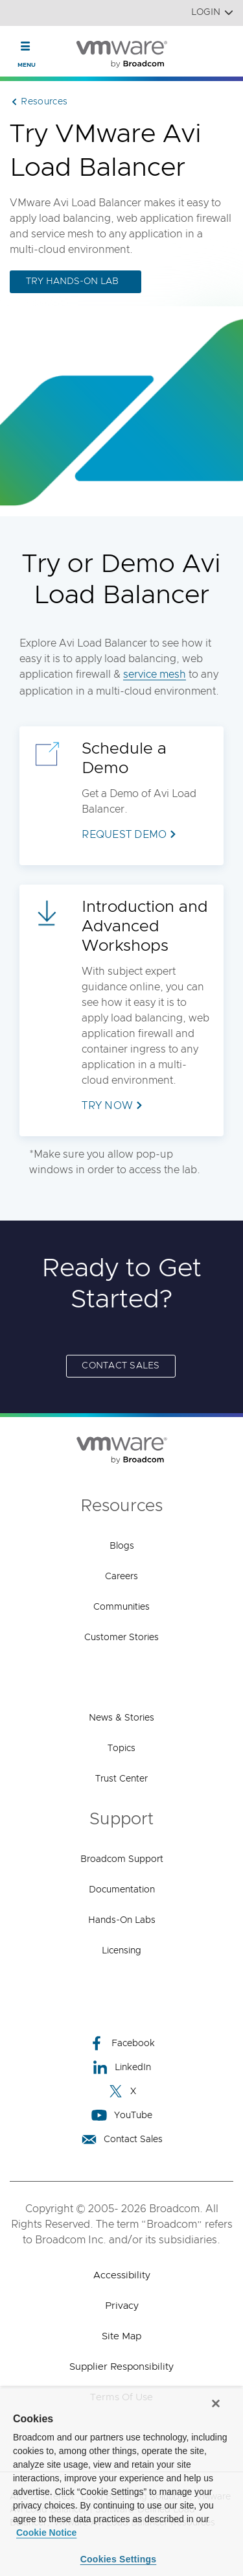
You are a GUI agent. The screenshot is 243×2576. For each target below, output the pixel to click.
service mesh (154, 674)
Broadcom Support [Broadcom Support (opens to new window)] (121, 1859)
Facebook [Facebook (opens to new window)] (122, 2043)
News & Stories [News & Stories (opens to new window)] (121, 1718)
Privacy (122, 2306)
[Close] (216, 2403)
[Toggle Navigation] (25, 46)
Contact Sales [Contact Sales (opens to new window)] (120, 1365)
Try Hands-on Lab (72, 281)
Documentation (122, 1889)
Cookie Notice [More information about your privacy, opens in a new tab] (46, 2532)
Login (212, 13)
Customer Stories (121, 1637)
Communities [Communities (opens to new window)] (121, 1607)
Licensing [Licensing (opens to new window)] (121, 1950)
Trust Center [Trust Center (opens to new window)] (121, 1778)
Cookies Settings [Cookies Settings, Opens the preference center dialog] (118, 2559)
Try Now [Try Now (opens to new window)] (107, 1106)
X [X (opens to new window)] (122, 2091)
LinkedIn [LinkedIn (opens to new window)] (121, 2067)
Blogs (122, 1546)
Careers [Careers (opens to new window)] (121, 1576)
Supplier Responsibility (121, 2367)
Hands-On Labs (122, 1920)
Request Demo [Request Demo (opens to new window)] (124, 834)
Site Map (121, 2336)
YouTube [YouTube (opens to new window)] (121, 2115)
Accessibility (121, 2275)
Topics (121, 1748)
